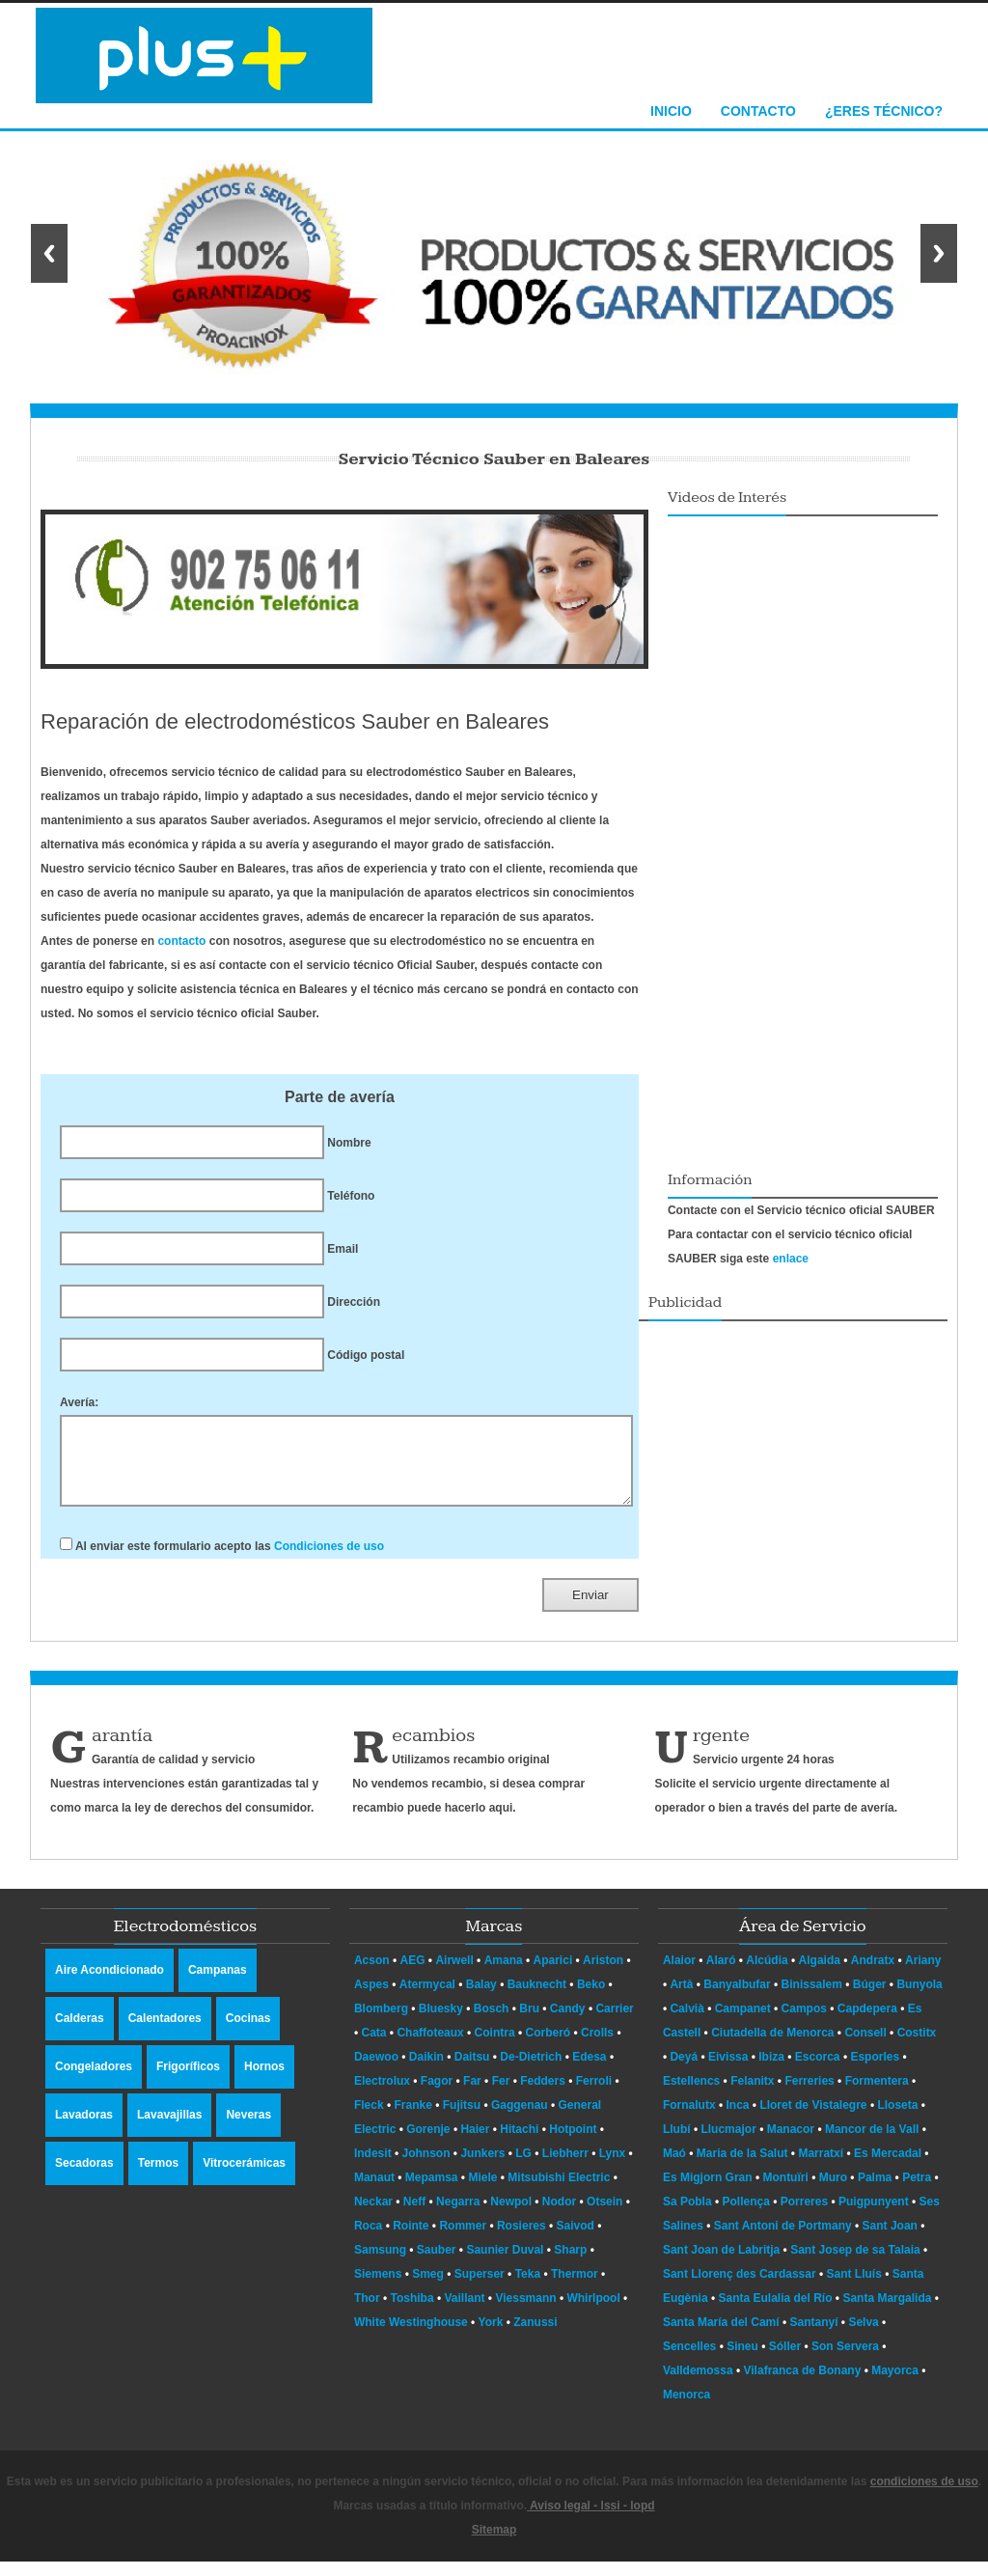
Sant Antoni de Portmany (784, 2240)
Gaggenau (519, 2119)
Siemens (377, 2288)
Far (472, 2095)
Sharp (570, 2264)
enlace (791, 1258)
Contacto (758, 111)
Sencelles (691, 2361)
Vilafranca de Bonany (804, 2385)
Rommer (462, 2240)
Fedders (542, 2095)
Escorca (819, 2071)
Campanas (217, 1984)
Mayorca (896, 2385)
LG (523, 2167)
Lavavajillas (169, 2129)
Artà (683, 1999)
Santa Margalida (888, 2312)
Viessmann (525, 2312)
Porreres (806, 2216)
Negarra (458, 2216)
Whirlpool (592, 2312)
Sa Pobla (689, 2216)
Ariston (603, 1974)
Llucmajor (729, 2143)
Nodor (559, 2216)
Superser (479, 2288)
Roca (368, 2240)
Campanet (744, 2023)
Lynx (612, 2167)
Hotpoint (572, 2143)
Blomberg (381, 2023)
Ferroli (594, 2095)
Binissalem (814, 1999)
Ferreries (810, 2095)
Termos (158, 2177)
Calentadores (165, 2032)
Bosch (491, 2023)
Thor (367, 2312)
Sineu (744, 2361)
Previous (49, 253)
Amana (503, 1974)
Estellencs (693, 2095)
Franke (413, 2119)
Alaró (722, 1974)
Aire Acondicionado (109, 1984)
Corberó (547, 2047)
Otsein (604, 2216)
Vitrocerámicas (244, 2177)
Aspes (371, 1999)
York (491, 2336)
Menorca (686, 2409)
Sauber (436, 2264)
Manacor (792, 2143)
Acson (372, 1974)
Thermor (574, 2288)
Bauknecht (537, 1999)
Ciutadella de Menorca (774, 2047)
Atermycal (427, 1999)
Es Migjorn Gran (709, 2192)
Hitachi (519, 2143)
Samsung (380, 2264)
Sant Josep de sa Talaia (856, 2264)
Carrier (614, 2023)
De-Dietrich (531, 2071)
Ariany (923, 1974)
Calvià (688, 2023)
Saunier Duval (504, 2264)
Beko (591, 1999)
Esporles (876, 2071)
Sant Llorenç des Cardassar (741, 2288)
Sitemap (494, 2544)
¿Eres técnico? (884, 111)
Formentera (878, 2095)
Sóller (787, 2361)
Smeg (428, 2288)
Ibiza (772, 2071)
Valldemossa (699, 2385)
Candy (568, 2023)
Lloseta (898, 2119)
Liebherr (565, 2167)
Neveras (248, 2129)
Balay (481, 1999)
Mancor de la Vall (873, 2143)
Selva (865, 2336)
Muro (835, 2192)
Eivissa (730, 2071)
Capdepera (868, 2023)
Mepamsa (431, 2192)
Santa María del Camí (722, 2336)
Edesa (589, 2071)
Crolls (597, 2047)
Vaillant (465, 2312)
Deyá (685, 2071)
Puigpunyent (875, 2216)
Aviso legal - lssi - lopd (590, 2520)
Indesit (373, 2167)
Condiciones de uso (329, 1560)
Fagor (437, 2095)
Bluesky (441, 2023)
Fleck (369, 2119)
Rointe (410, 2240)
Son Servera (846, 2361)
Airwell (454, 1974)
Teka (527, 2288)
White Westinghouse (411, 2336)
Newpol (511, 2216)
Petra (918, 2192)
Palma (876, 2192)
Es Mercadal (889, 2167)
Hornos (264, 2081)
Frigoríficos (188, 2081)
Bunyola (919, 1999)
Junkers (482, 2167)
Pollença (747, 2216)
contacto (181, 941)
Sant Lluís (856, 2288)
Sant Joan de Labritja (723, 2264)
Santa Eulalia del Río (776, 2312)
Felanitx (754, 2095)
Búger (871, 1999)
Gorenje (428, 2143)
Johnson (426, 2167)
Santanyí (815, 2336)
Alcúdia (768, 1974)
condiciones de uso (924, 2496)
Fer (501, 2095)
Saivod (575, 2240)
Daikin (426, 2071)
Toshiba (412, 2312)
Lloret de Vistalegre (814, 2119)
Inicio (671, 111)
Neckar (373, 2216)
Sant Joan (892, 2240)
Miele (482, 2192)
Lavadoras (84, 2129)
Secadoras (84, 2177)
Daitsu (472, 2071)
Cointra (495, 2047)
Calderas (79, 2032)
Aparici (553, 1974)
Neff (414, 2216)
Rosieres (521, 2240)
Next (938, 253)
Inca (739, 2119)
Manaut (374, 2192)
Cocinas (248, 2032)
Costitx (917, 2047)
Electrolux (382, 2095)
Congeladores (93, 2081)
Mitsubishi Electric (559, 2192)
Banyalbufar (738, 1999)
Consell (867, 2047)
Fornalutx (691, 2119)
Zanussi (535, 2336)
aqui (501, 1822)
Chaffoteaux (430, 2047)
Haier (474, 2143)
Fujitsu (461, 2119)
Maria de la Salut (744, 2167)
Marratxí (822, 2167)
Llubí (678, 2143)
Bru (529, 2023)
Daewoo (376, 2071)
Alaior (681, 1974)
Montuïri (786, 2192)
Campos (806, 2023)
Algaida (821, 1974)
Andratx (874, 1974)
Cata (374, 2047)
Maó (676, 2167)
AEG (412, 1974)
